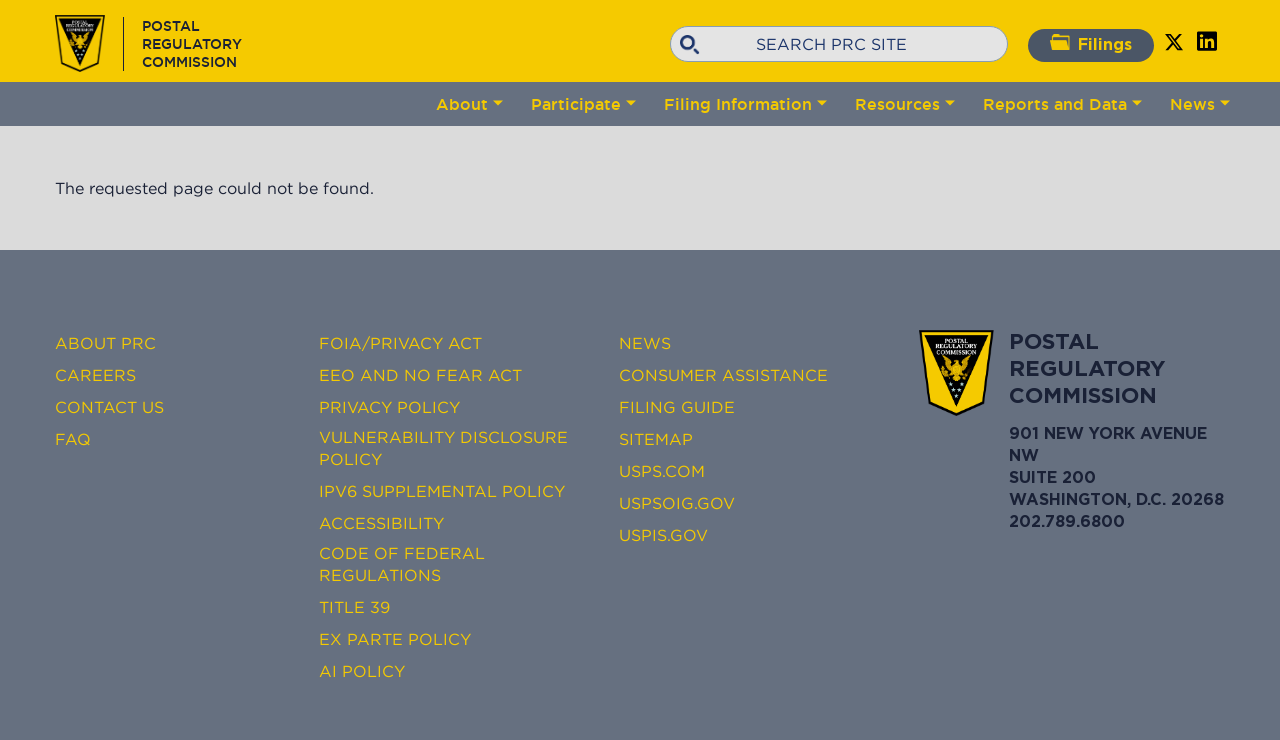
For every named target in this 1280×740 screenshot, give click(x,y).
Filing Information (738, 104)
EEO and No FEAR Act (420, 375)
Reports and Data (1055, 104)
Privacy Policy (389, 407)
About (462, 104)
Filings (1091, 43)
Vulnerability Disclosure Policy (443, 448)
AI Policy (362, 671)
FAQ (73, 439)
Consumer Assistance (723, 375)
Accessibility (381, 523)
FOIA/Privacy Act (400, 343)
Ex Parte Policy (395, 639)
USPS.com (662, 471)
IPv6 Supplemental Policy (442, 491)
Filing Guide (677, 407)
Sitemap (656, 439)
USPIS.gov (663, 535)
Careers (95, 375)
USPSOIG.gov (677, 503)
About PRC (105, 343)
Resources (897, 104)
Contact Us (109, 407)
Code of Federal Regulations (402, 564)
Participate (576, 104)
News (1192, 104)
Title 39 (354, 607)
